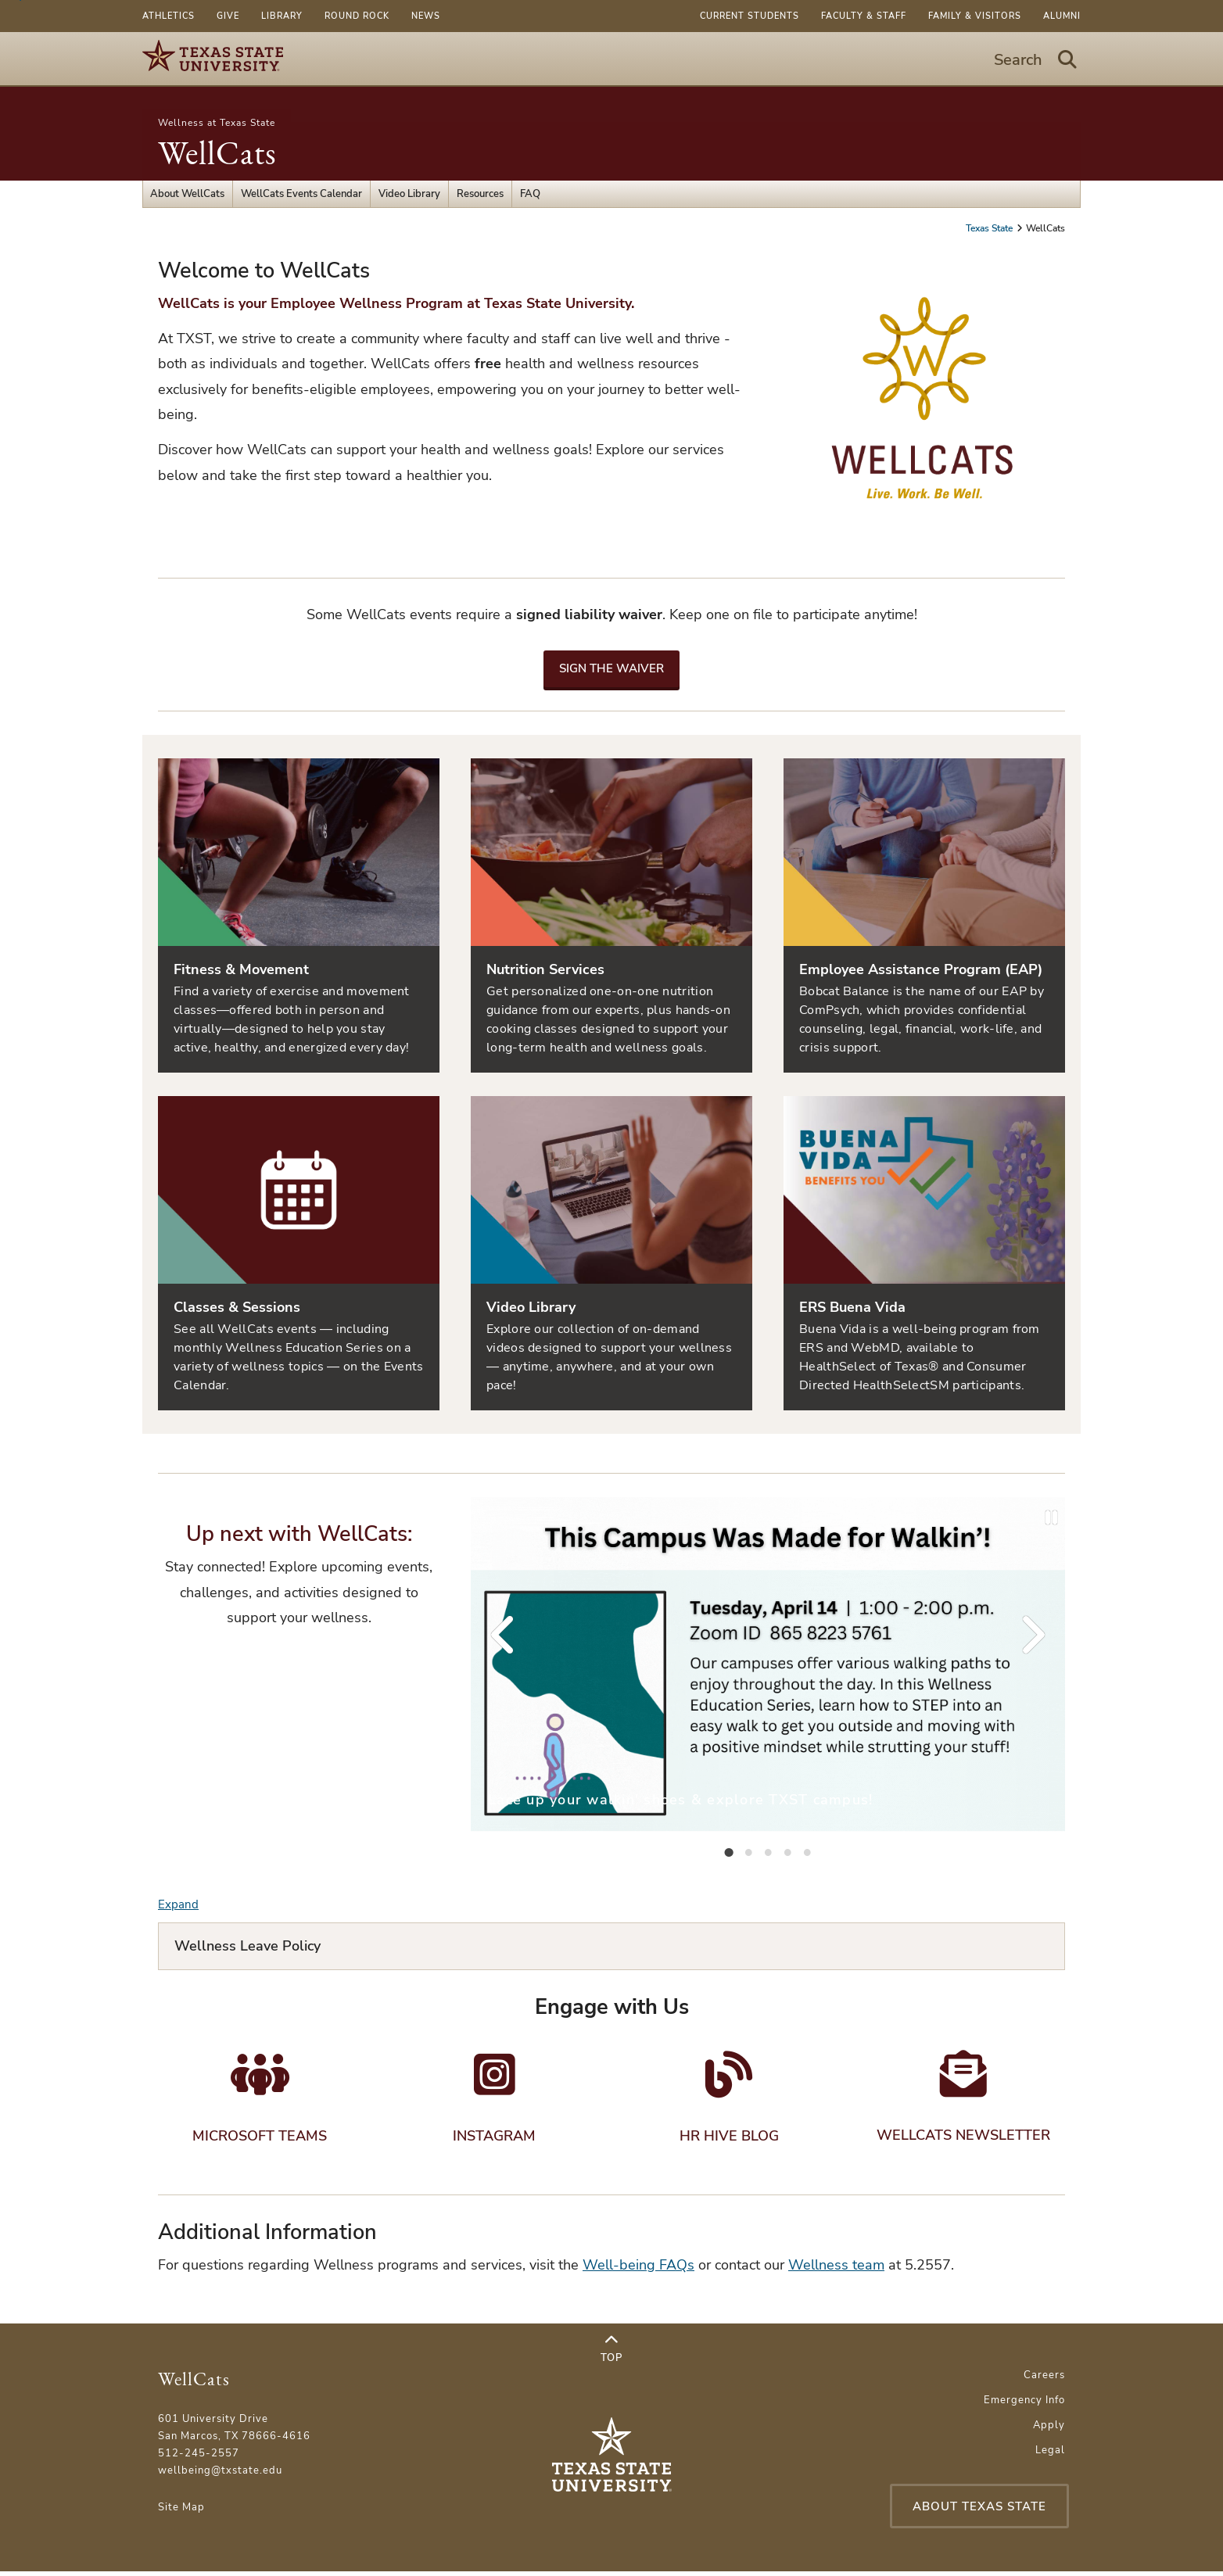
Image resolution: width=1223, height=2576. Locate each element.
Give (228, 16)
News (425, 16)
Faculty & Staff (863, 16)
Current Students (749, 16)
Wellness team (836, 2270)
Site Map (181, 2513)
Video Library (409, 194)
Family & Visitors (974, 16)
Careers (1044, 2381)
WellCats (217, 152)
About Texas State (976, 2511)
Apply (1049, 2431)
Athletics (168, 16)
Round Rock (357, 16)
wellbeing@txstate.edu (220, 2476)
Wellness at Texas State (216, 122)
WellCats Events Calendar (301, 194)
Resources (480, 194)
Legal (1050, 2456)
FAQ (530, 194)
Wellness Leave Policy (247, 1945)
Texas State (990, 228)
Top (611, 2354)
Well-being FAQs (638, 2270)
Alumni (1062, 16)
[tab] (729, 1851)
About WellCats (187, 194)
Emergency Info (1024, 2406)
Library (282, 16)
